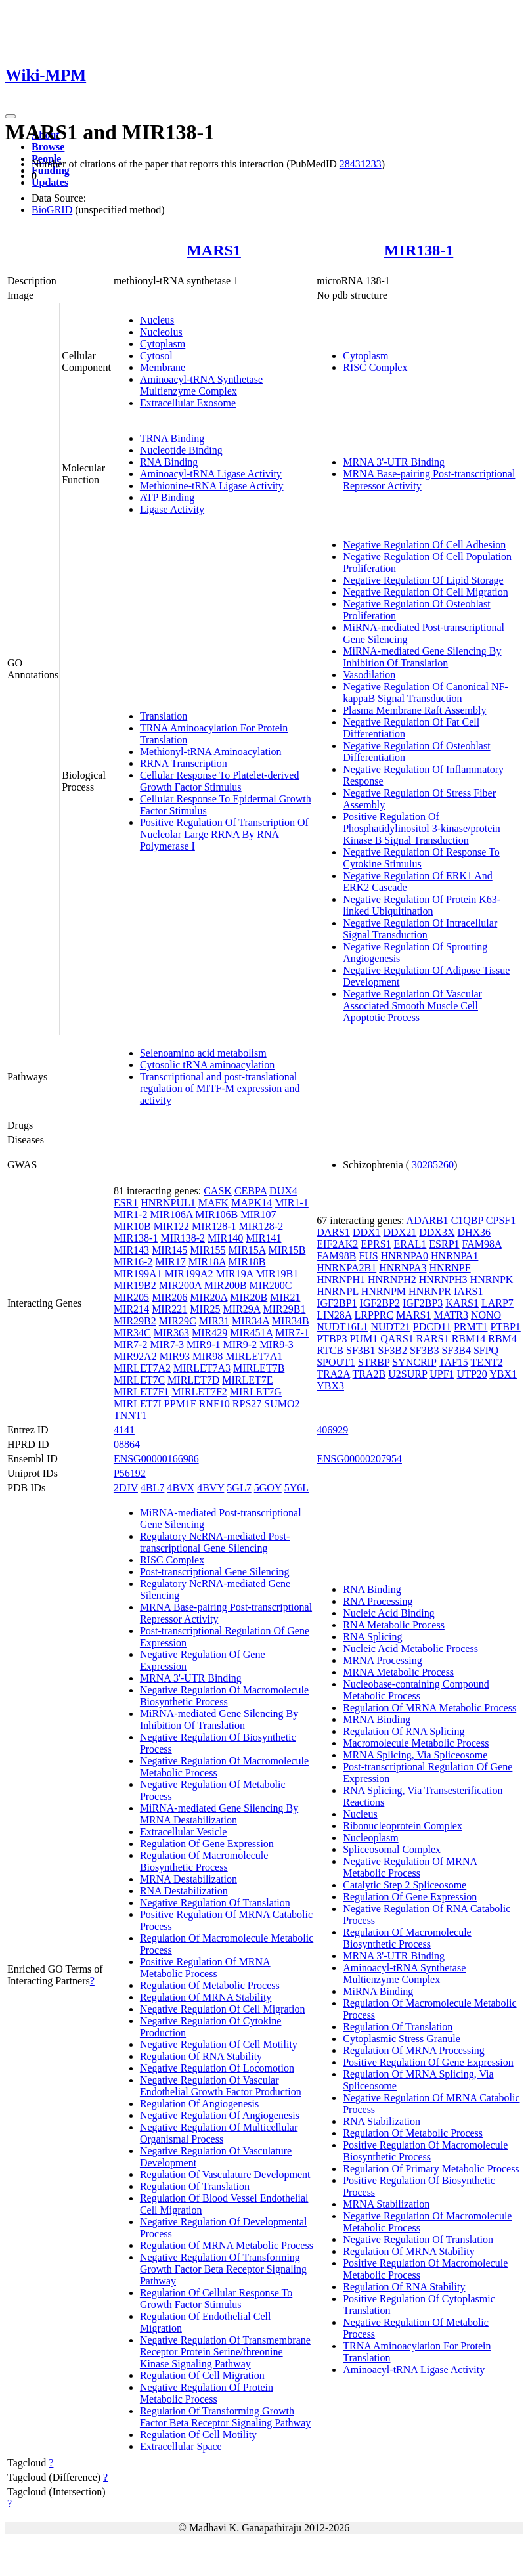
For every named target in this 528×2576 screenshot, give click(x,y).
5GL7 (239, 1487)
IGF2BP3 (423, 1303)
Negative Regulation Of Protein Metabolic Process (206, 2393)
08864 (127, 1444)
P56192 (130, 1473)
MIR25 (205, 1309)
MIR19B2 (135, 1285)
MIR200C (271, 1285)
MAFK (213, 1202)
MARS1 (214, 250)
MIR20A (208, 1297)
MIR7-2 (131, 1344)
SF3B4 (455, 1350)
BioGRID (52, 209)
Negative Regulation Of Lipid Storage (423, 580)
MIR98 (207, 1356)
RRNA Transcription (183, 763)
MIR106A (171, 1214)
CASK (218, 1190)
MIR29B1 (284, 1309)
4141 (124, 1429)
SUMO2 (281, 1403)
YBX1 (503, 1374)
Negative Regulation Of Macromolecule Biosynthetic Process (224, 1695)
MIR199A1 (138, 1273)
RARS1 (432, 1338)
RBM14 (469, 1338)
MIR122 (171, 1226)
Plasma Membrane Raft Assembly (414, 710)
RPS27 (246, 1403)
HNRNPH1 (341, 1279)
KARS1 (462, 1303)
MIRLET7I (138, 1403)
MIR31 (214, 1320)
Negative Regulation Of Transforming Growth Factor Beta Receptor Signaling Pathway (223, 2269)
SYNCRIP (414, 1362)
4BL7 (152, 1487)
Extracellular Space (181, 2446)
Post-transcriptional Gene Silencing (215, 1571)
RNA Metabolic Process (394, 1624)
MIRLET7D (193, 1380)
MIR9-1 (204, 1344)
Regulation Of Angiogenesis (199, 2103)
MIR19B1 (276, 1273)
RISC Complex (375, 367)
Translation (163, 716)
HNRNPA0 (404, 1255)
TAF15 (453, 1362)
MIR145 (169, 1249)
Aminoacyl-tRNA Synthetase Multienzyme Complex (201, 385)
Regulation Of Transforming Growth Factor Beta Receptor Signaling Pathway (225, 2416)
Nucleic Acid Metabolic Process (410, 1648)
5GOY (268, 1487)
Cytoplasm (162, 343)
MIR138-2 (182, 1238)
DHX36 (474, 1232)
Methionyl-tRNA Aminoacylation (211, 751)
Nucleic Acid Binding (389, 1613)
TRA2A (333, 1374)
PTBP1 (506, 1326)
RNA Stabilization (381, 2121)
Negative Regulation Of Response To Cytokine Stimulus (421, 857)
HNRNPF (450, 1267)
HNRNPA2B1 (346, 1267)
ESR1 (126, 1202)
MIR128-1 (214, 1226)
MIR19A (234, 1273)
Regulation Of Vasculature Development (225, 2174)
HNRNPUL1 (168, 1202)
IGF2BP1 (337, 1303)
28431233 (361, 163)
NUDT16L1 (342, 1326)
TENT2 (487, 1362)
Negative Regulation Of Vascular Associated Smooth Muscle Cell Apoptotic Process (412, 1005)
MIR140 (225, 1238)
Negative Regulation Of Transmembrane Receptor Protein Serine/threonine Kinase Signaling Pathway (225, 2351)
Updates (50, 182)
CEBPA (250, 1190)
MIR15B (287, 1249)
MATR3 (450, 1315)
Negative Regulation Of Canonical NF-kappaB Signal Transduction (425, 692)
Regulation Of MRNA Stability (205, 1997)
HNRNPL (337, 1291)
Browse (48, 146)
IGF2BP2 (380, 1303)
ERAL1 (410, 1244)
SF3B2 (392, 1350)
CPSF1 (501, 1220)
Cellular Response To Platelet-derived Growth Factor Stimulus (219, 781)
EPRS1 (376, 1244)
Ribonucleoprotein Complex (402, 1825)
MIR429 (209, 1332)
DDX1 (367, 1232)
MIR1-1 (292, 1202)
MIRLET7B (258, 1368)
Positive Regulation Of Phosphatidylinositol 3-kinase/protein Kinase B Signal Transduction (421, 828)
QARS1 (397, 1338)
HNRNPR (429, 1291)
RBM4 (502, 1338)
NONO (486, 1315)
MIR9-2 (240, 1344)
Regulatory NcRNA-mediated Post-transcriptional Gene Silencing (215, 1542)
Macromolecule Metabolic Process (416, 1743)
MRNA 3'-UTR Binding (394, 462)
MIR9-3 (276, 1344)
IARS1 (468, 1291)
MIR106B (216, 1214)
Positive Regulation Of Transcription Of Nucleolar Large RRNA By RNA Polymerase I (224, 834)
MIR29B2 (135, 1320)
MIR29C (177, 1320)
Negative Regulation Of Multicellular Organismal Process (218, 2133)
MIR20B (248, 1297)
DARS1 (333, 1232)
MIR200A (180, 1285)
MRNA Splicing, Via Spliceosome (415, 1754)
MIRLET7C (139, 1380)
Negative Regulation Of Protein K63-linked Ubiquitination (421, 905)
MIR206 (169, 1297)
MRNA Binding (376, 1719)
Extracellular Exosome (188, 402)
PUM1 (363, 1338)
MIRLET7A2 (142, 1368)
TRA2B (369, 1374)
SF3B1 (360, 1350)
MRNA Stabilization (386, 2204)
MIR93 (175, 1356)
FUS (368, 1255)
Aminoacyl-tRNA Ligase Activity (211, 473)
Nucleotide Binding (181, 450)
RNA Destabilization (184, 1890)
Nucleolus (161, 332)
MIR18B (247, 1261)
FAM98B (336, 1255)
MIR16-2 (133, 1261)
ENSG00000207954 (359, 1458)
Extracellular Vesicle (183, 1831)
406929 (332, 1429)
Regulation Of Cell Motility (198, 2434)
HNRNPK (492, 1279)
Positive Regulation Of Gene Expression (428, 2062)
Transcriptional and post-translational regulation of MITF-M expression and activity (220, 1088)
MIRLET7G (256, 1391)
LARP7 (497, 1303)
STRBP (373, 1362)
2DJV (126, 1487)
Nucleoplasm (370, 1837)
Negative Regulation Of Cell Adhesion (424, 544)
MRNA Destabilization (188, 1879)
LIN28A (334, 1315)
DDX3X (436, 1232)
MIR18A (207, 1261)
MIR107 (258, 1214)
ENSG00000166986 (156, 1458)
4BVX (180, 1487)
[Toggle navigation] (10, 116)
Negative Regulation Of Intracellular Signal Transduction (420, 928)
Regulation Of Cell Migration (202, 2375)
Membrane (162, 367)
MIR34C (132, 1332)
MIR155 (207, 1249)
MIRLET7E (247, 1380)
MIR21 (285, 1297)
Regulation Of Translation (195, 2186)
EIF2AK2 (337, 1244)
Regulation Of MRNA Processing (414, 2050)
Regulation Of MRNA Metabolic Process (226, 2245)
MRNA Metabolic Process (398, 1672)
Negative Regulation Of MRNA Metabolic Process (410, 1867)
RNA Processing (377, 1601)
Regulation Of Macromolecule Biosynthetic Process (204, 1861)
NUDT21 (390, 1326)
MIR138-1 (418, 250)
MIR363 (171, 1332)
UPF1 (441, 1374)
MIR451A (251, 1332)
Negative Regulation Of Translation (215, 1902)
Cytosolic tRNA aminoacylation (207, 1064)
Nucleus (157, 320)
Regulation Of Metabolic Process (210, 1985)
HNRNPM (383, 1291)
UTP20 (472, 1374)
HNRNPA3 (402, 1267)
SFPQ (485, 1350)
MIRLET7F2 (199, 1391)
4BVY (210, 1487)
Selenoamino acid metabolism (203, 1053)
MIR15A (247, 1249)
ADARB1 (428, 1220)
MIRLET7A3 (202, 1368)
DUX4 (283, 1190)
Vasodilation (369, 674)
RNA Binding (169, 462)
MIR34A (250, 1320)
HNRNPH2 (392, 1279)
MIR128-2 (261, 1226)
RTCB (330, 1350)
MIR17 (170, 1261)
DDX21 (400, 1232)
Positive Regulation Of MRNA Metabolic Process (205, 1967)
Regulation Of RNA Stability (201, 2056)
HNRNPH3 (443, 1279)
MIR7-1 (292, 1332)
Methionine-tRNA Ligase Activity (212, 485)
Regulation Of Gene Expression (207, 1843)
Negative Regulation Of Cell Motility (218, 2044)
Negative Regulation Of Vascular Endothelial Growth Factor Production (220, 2085)
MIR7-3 (167, 1344)
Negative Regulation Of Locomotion (217, 2068)
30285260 (433, 1164)
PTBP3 (332, 1338)
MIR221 (169, 1309)
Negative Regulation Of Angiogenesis (219, 2115)
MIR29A (242, 1309)
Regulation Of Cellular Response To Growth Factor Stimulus (216, 2298)
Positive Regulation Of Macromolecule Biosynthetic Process (425, 2150)
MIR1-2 (131, 1214)
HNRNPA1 (454, 1255)
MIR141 (263, 1238)
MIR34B (290, 1320)
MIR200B (225, 1285)
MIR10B (132, 1226)
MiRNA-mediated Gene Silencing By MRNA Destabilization (219, 1813)
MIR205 (131, 1297)
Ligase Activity (172, 509)
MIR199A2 (189, 1273)
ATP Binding (167, 497)
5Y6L (296, 1487)
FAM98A (482, 1244)
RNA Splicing (372, 1636)
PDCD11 (432, 1326)
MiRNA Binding (378, 1991)
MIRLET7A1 (253, 1356)
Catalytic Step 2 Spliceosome (404, 1884)
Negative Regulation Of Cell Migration (425, 592)
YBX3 (330, 1385)
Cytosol (156, 355)
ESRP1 (444, 1244)
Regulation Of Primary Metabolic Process (431, 2168)
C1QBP (467, 1220)
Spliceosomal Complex (392, 1849)
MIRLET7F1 (141, 1391)
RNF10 (214, 1403)
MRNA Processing (382, 1660)
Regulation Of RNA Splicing (403, 1731)
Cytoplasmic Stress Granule (401, 2038)
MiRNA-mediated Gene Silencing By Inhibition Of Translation (422, 656)
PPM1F (180, 1403)
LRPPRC (374, 1315)
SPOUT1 (336, 1362)
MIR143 (131, 1249)
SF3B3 (424, 1350)
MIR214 (131, 1309)
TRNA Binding (172, 438)
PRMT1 (471, 1326)
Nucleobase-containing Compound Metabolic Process (416, 1689)
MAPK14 (251, 1202)
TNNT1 (130, 1415)
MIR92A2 (135, 1356)
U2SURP (407, 1374)
